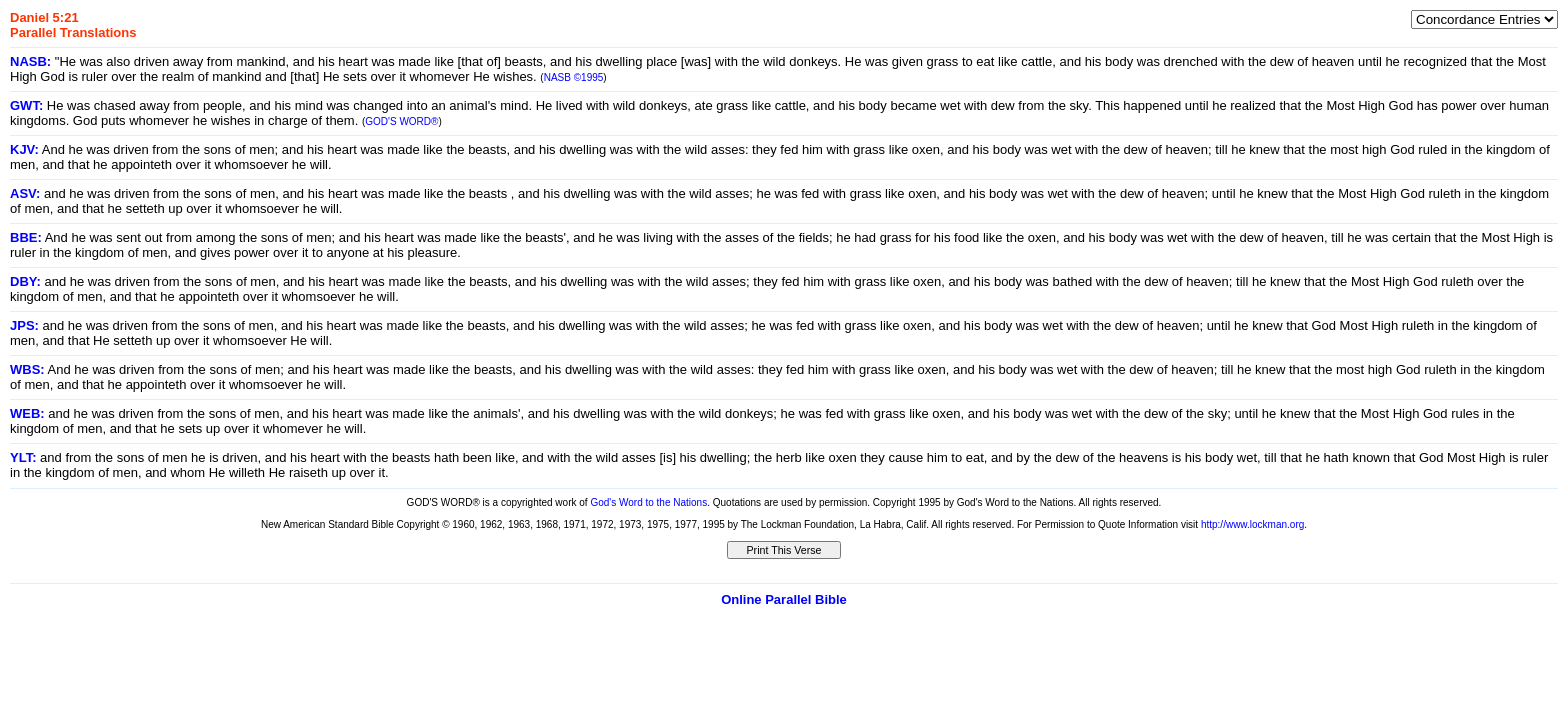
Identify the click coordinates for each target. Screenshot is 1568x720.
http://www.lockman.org (1252, 524)
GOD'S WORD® (401, 121)
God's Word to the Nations (648, 502)
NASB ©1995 (574, 77)
